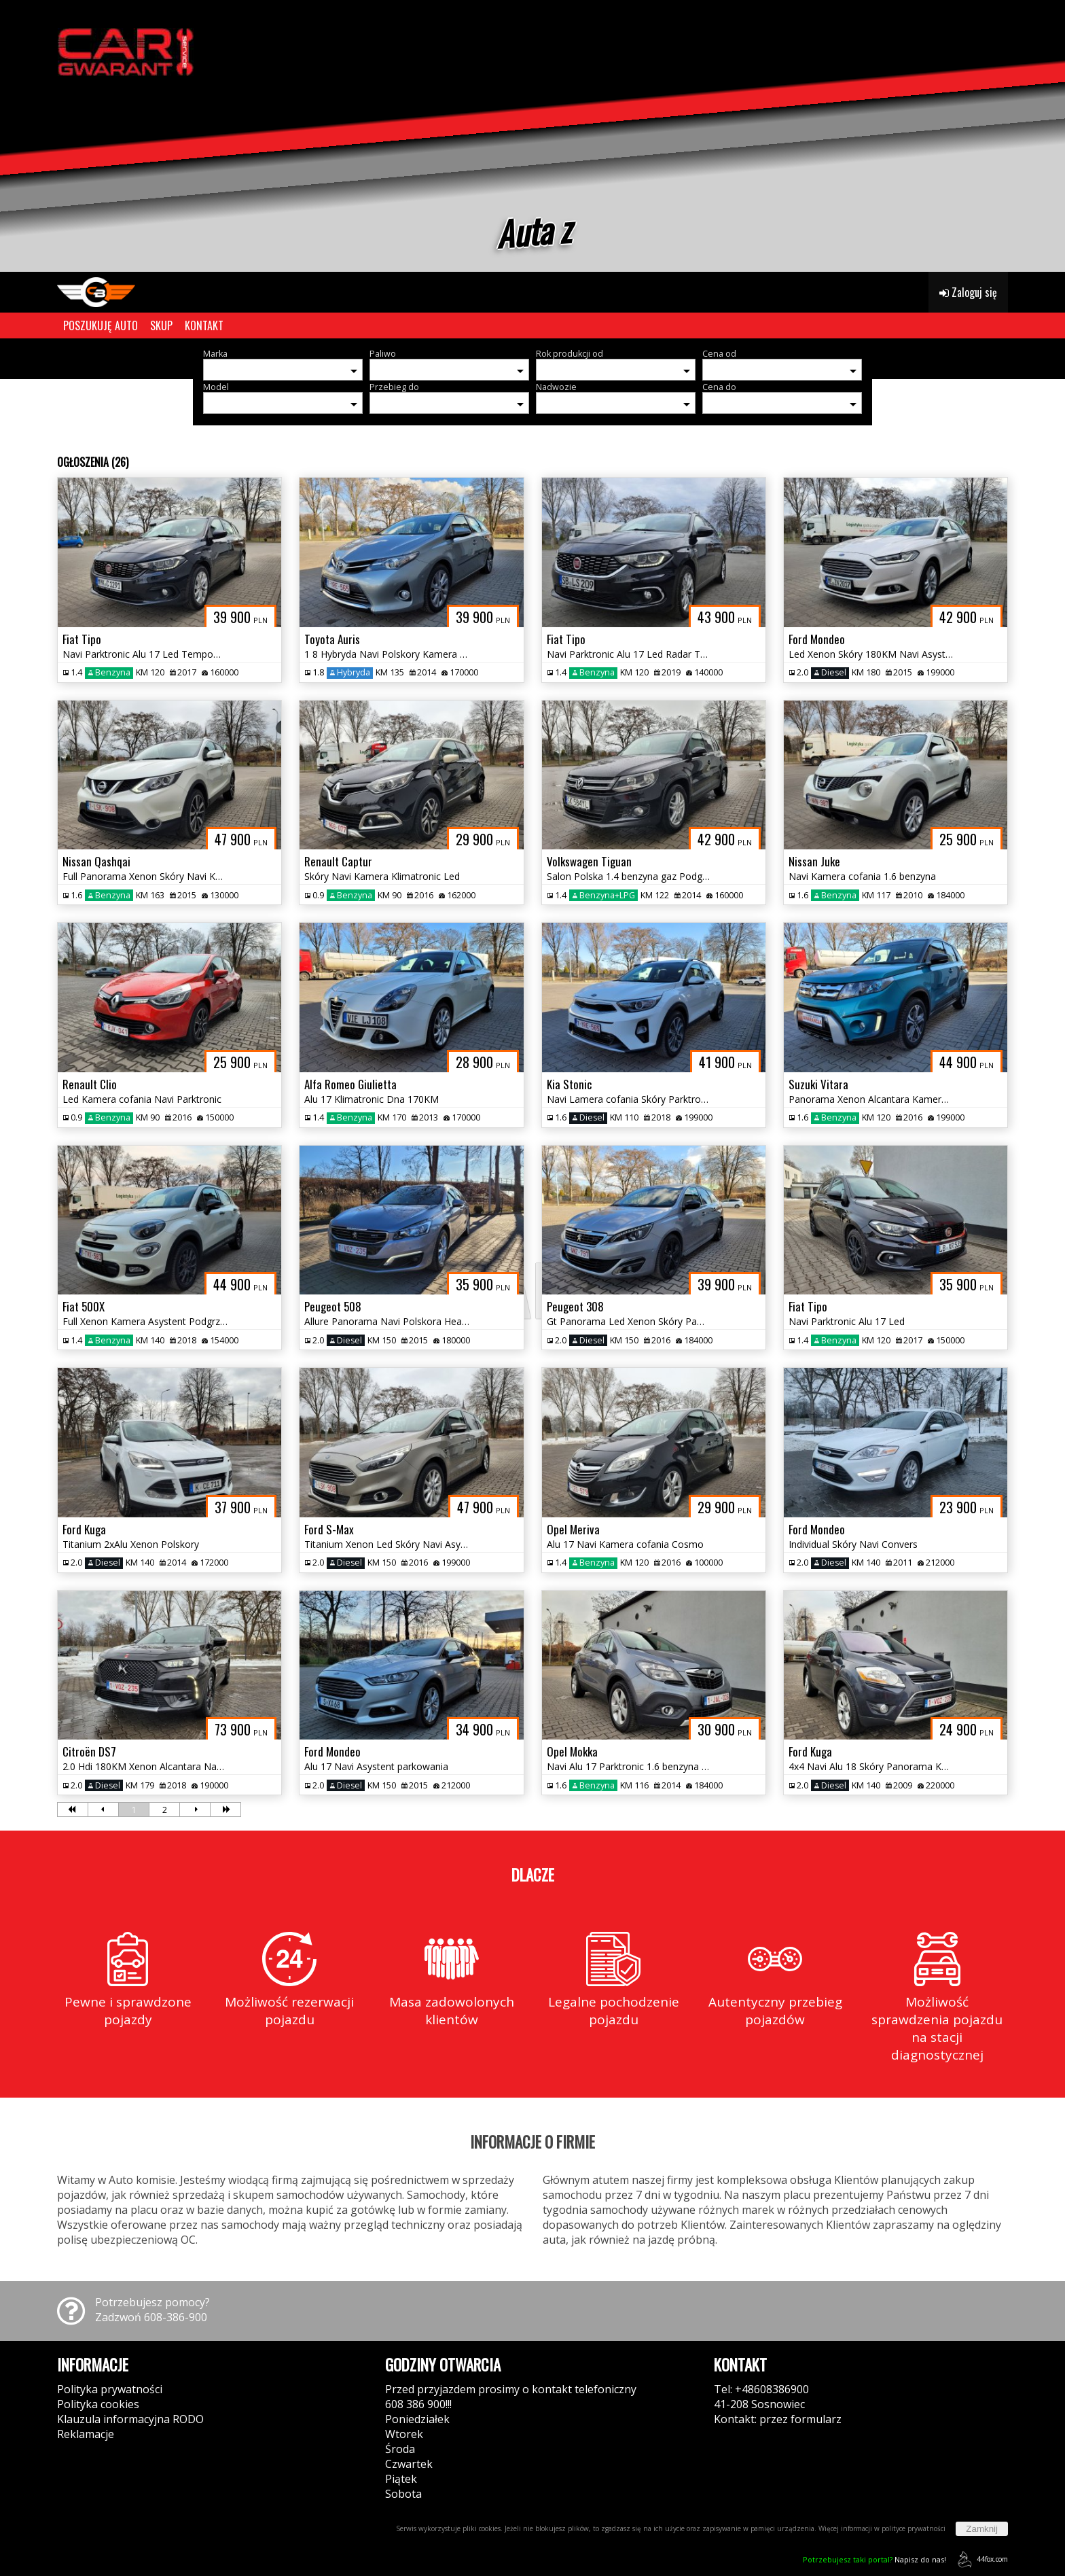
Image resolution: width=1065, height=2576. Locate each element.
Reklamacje (85, 2434)
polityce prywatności (913, 2528)
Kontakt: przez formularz (778, 2419)
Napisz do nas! (874, 2559)
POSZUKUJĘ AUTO (100, 325)
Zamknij (982, 2529)
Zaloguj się (968, 292)
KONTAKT (204, 325)
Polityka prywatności (109, 2389)
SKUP (161, 325)
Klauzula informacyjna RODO (130, 2419)
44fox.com (980, 2559)
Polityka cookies (98, 2404)
